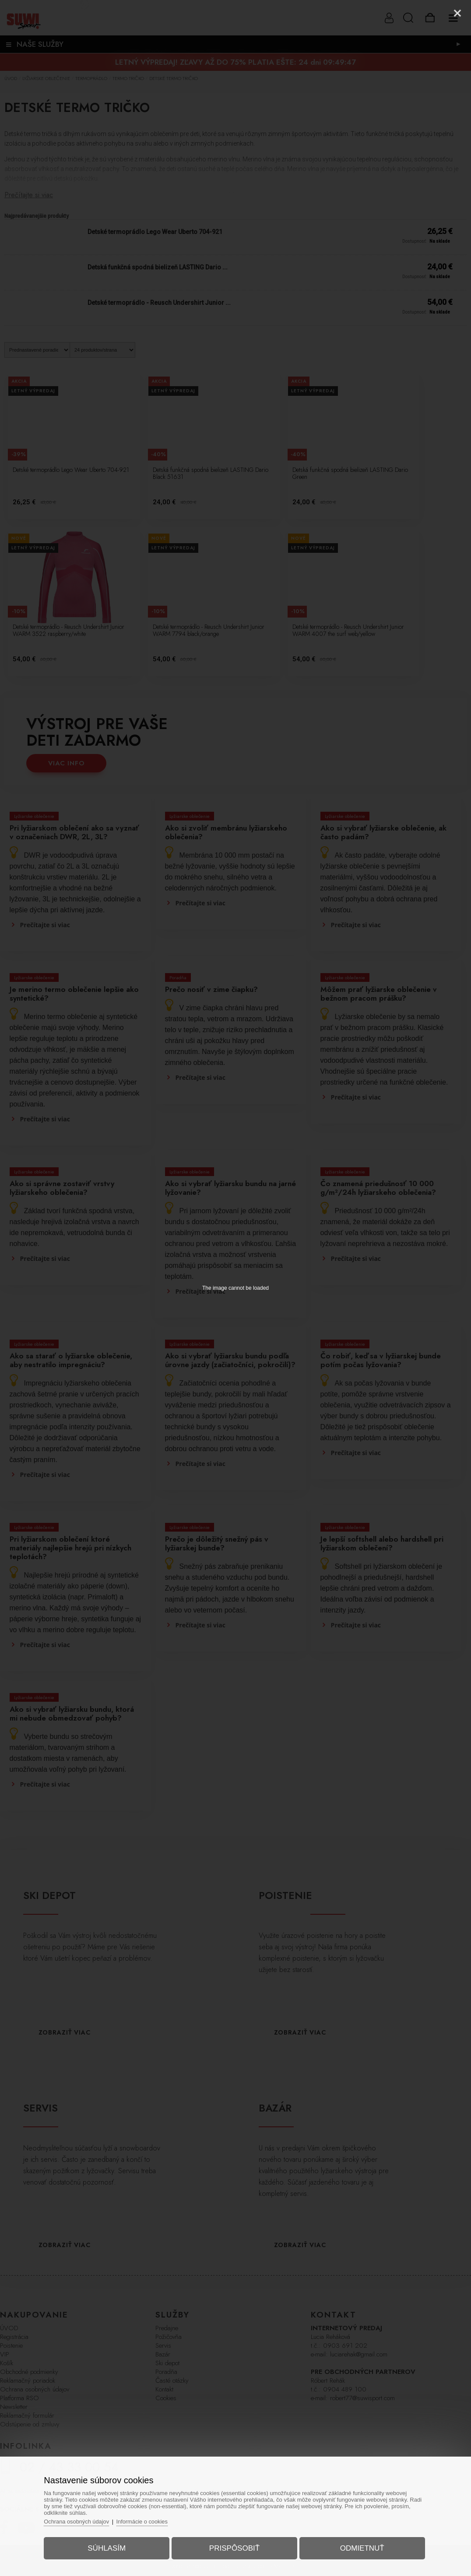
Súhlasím (109, 2547)
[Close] (457, 13)
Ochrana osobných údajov (80, 2520)
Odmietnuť (360, 2547)
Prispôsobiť (234, 2547)
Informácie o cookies (146, 2520)
